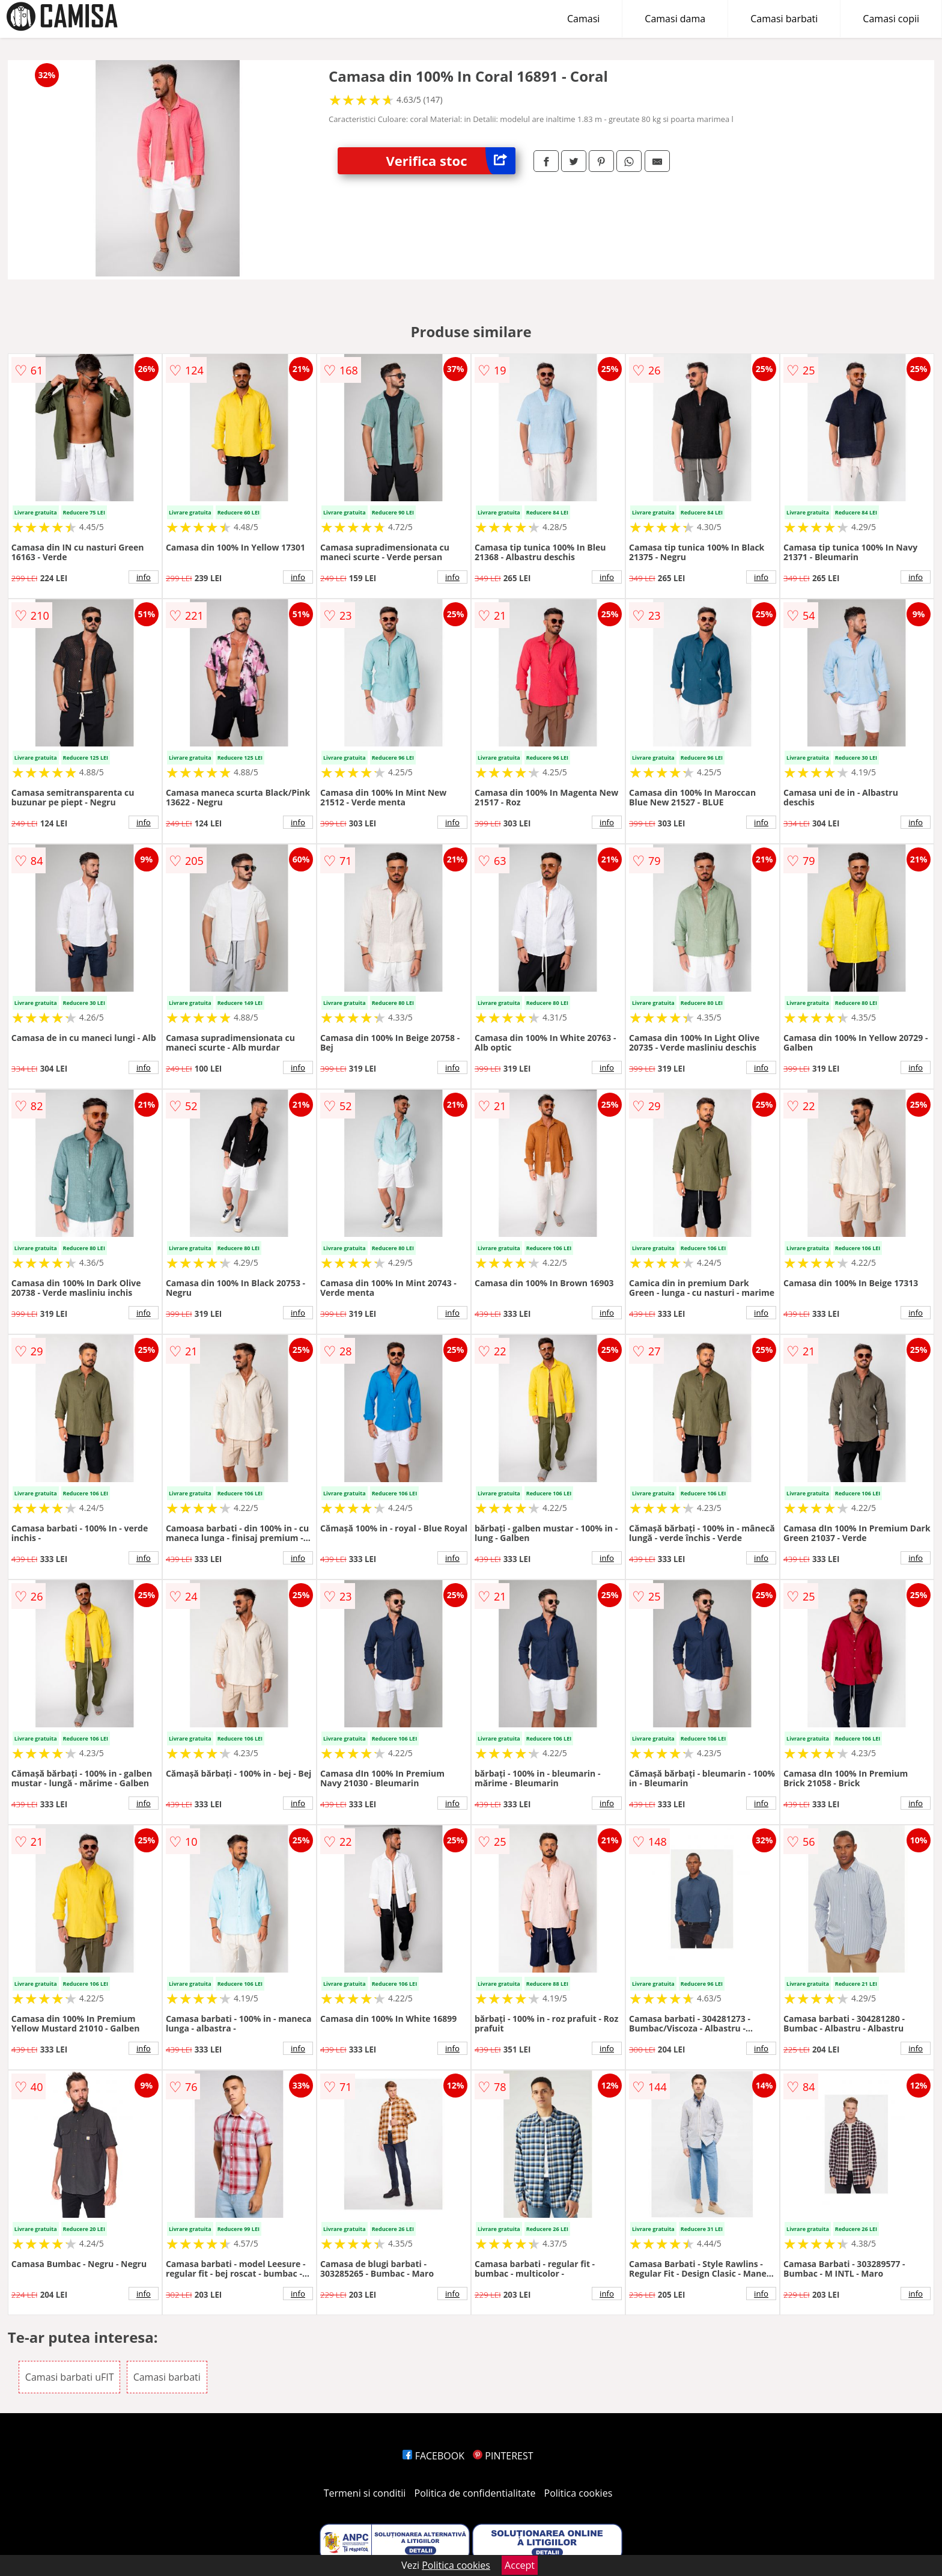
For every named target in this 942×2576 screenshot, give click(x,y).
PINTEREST (503, 2455)
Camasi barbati (784, 18)
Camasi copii (891, 18)
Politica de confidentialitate (475, 2493)
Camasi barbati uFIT (69, 2377)
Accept (520, 2565)
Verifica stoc (450, 160)
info (143, 577)
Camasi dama (675, 18)
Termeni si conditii (365, 2493)
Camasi (583, 18)
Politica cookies (578, 2493)
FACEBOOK (433, 2455)
